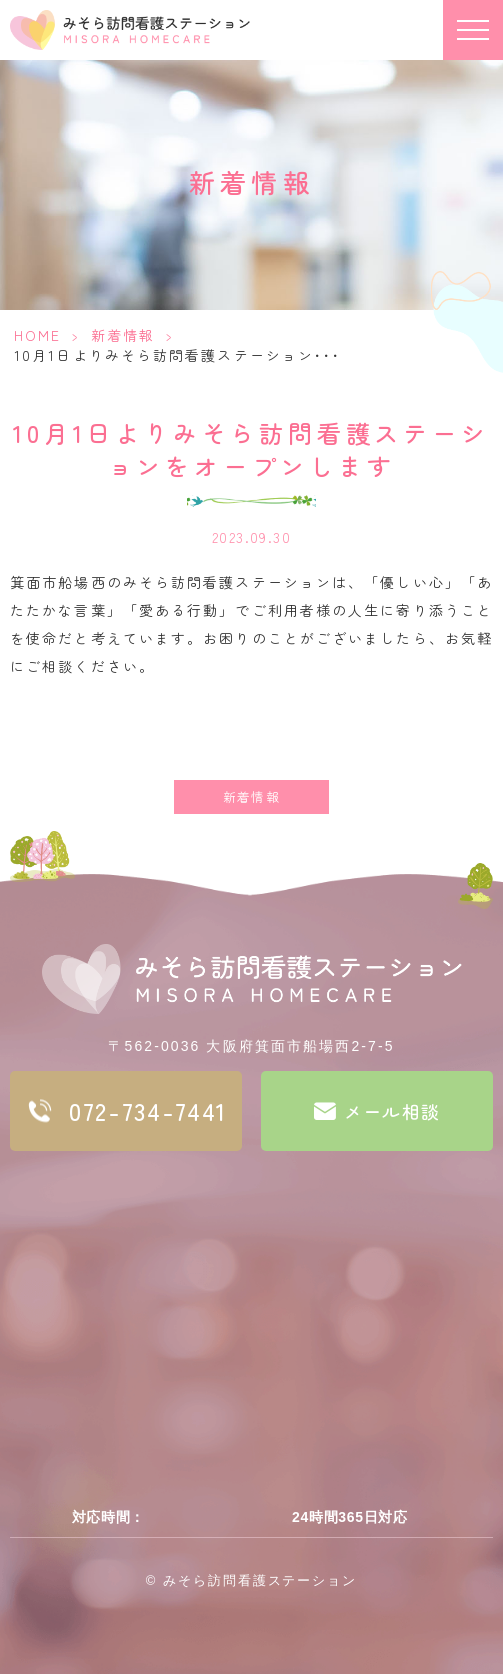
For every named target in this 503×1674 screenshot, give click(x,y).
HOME (37, 335)
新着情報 (123, 335)
